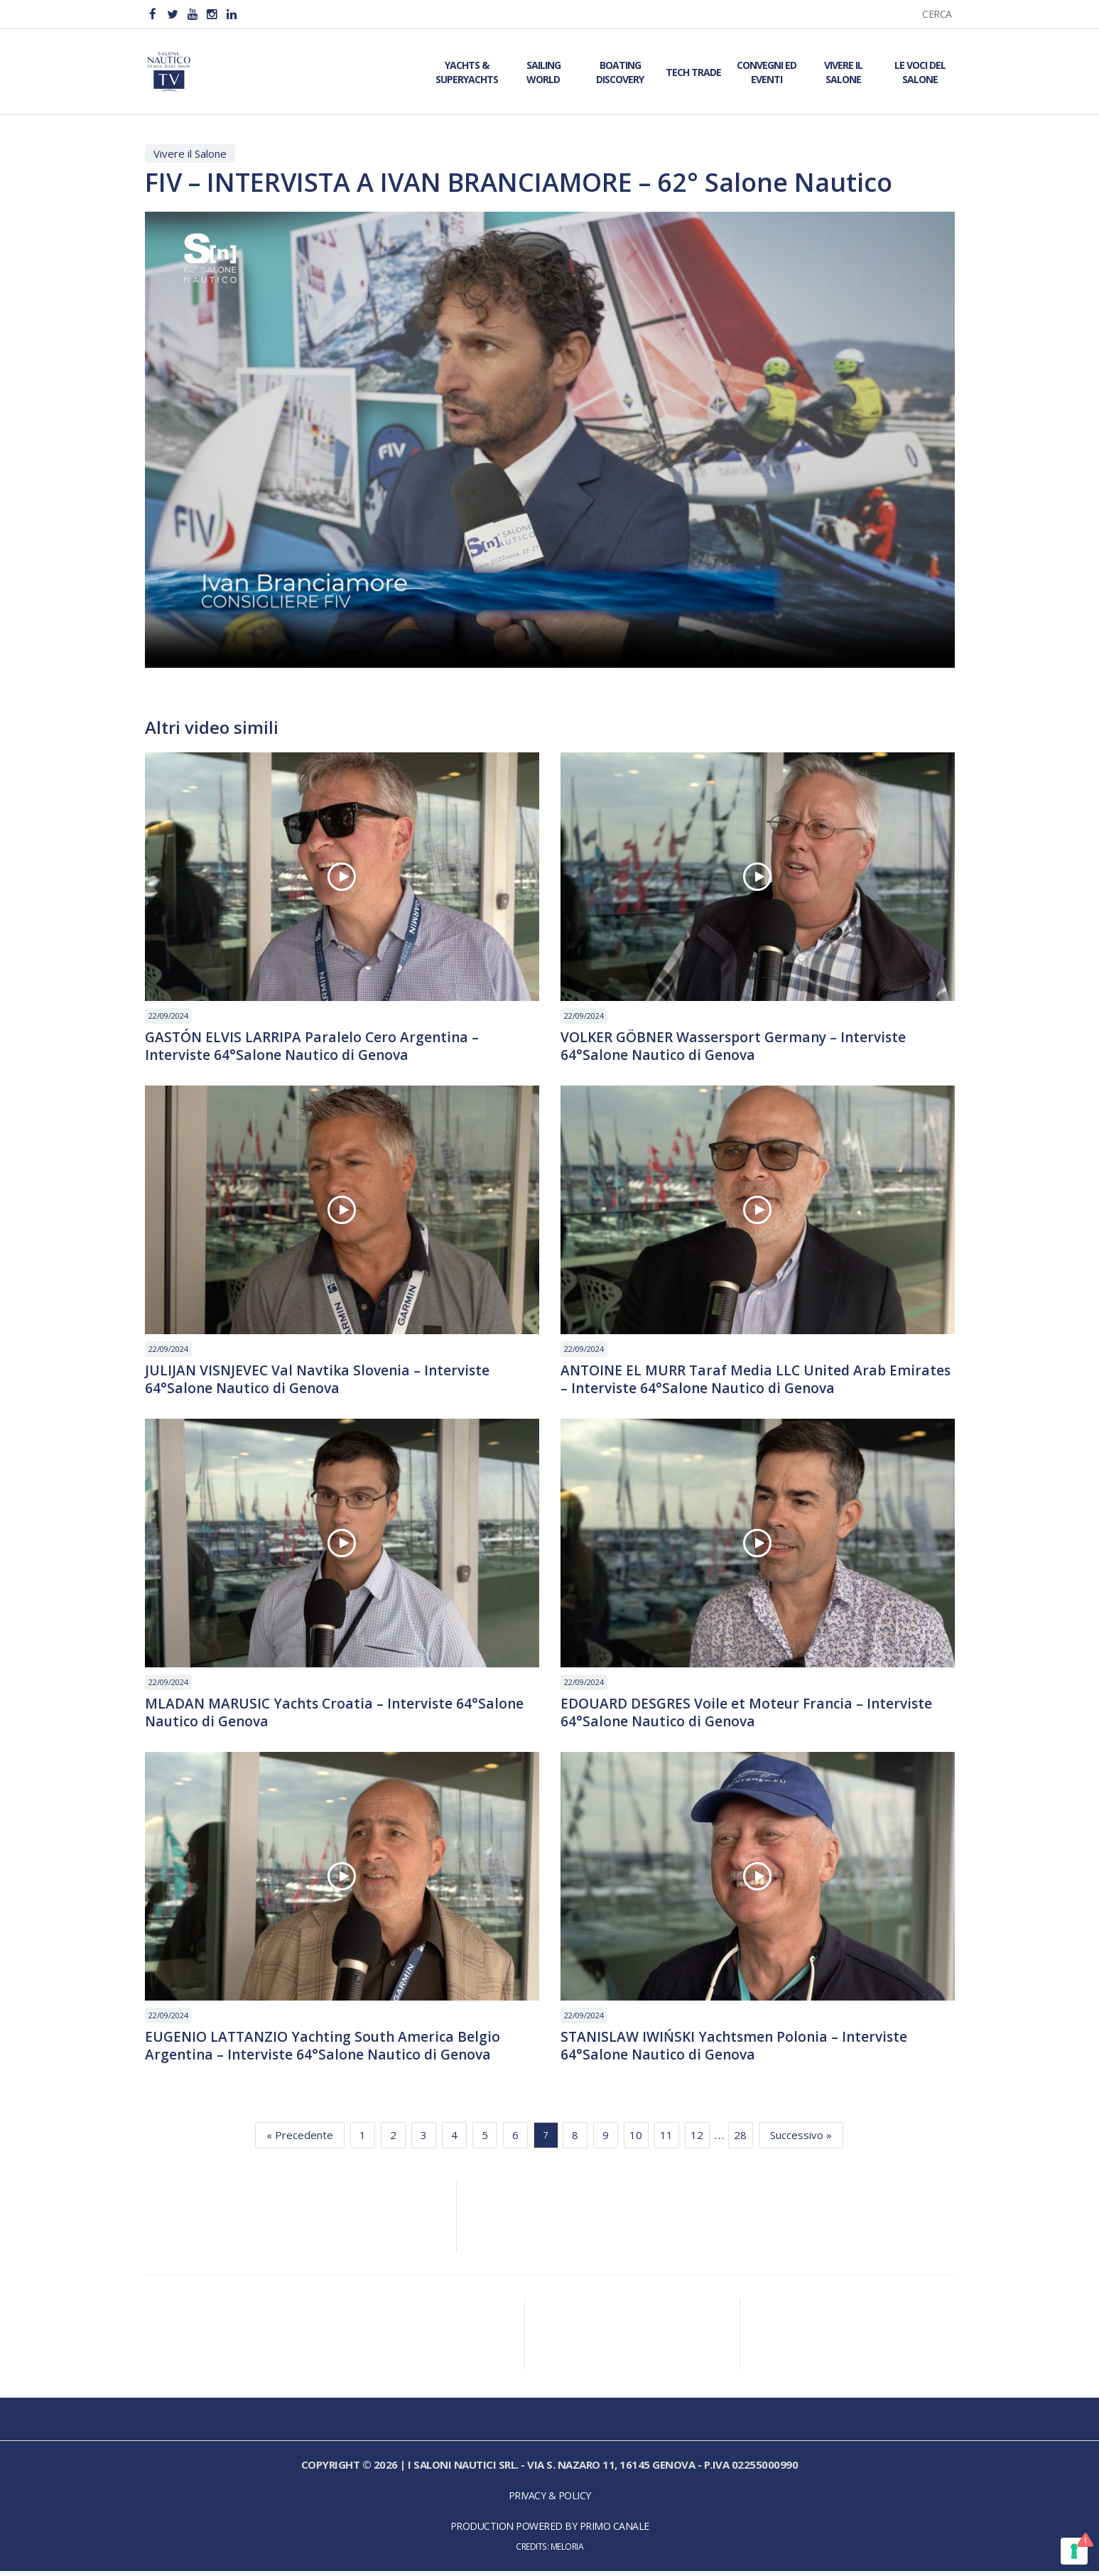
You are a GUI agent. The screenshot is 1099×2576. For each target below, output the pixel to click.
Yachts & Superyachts (466, 72)
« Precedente (299, 2140)
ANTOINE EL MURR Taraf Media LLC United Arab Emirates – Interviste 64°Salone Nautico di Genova (734, 1381)
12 (697, 2140)
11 (666, 2140)
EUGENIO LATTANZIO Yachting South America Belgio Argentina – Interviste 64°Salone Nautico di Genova (327, 2051)
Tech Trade (693, 72)
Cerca (937, 14)
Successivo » (801, 2140)
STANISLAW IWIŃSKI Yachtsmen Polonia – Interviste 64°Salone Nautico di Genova (739, 2051)
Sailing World (543, 72)
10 (635, 2140)
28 (740, 2140)
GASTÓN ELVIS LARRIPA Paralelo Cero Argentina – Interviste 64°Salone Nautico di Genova (315, 1047)
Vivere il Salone (843, 72)
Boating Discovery (620, 72)
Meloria (567, 2552)
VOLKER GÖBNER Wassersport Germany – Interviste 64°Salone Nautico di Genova (740, 1047)
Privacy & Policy (550, 2501)
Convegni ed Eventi (766, 72)
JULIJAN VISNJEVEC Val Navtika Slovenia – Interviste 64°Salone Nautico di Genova (321, 1381)
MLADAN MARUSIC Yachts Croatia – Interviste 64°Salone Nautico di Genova (339, 1716)
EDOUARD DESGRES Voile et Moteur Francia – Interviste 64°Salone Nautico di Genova (752, 1716)
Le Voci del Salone (920, 72)
